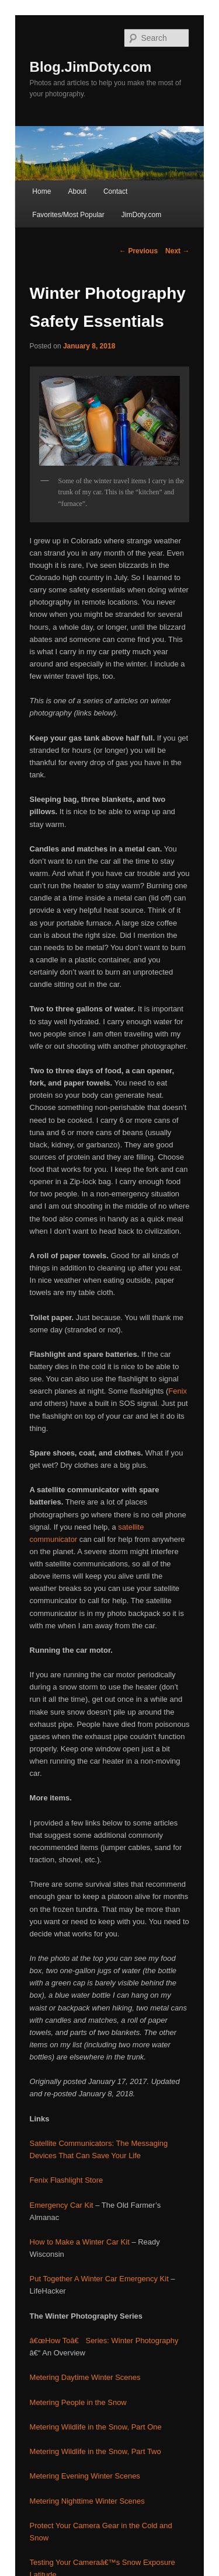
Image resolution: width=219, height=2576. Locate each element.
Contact (115, 191)
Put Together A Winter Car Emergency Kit (99, 2278)
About (77, 191)
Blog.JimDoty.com (91, 67)
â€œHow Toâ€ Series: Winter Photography (104, 2340)
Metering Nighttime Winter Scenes (87, 2501)
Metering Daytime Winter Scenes (85, 2377)
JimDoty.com (141, 215)
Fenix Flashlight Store (66, 2180)
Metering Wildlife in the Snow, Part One (96, 2427)
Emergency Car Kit (61, 2205)
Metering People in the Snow (78, 2402)
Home (41, 191)
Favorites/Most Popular (68, 215)
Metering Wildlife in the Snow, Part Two (95, 2451)
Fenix (177, 1391)
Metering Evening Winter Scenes (85, 2476)
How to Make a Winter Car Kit (80, 2242)
